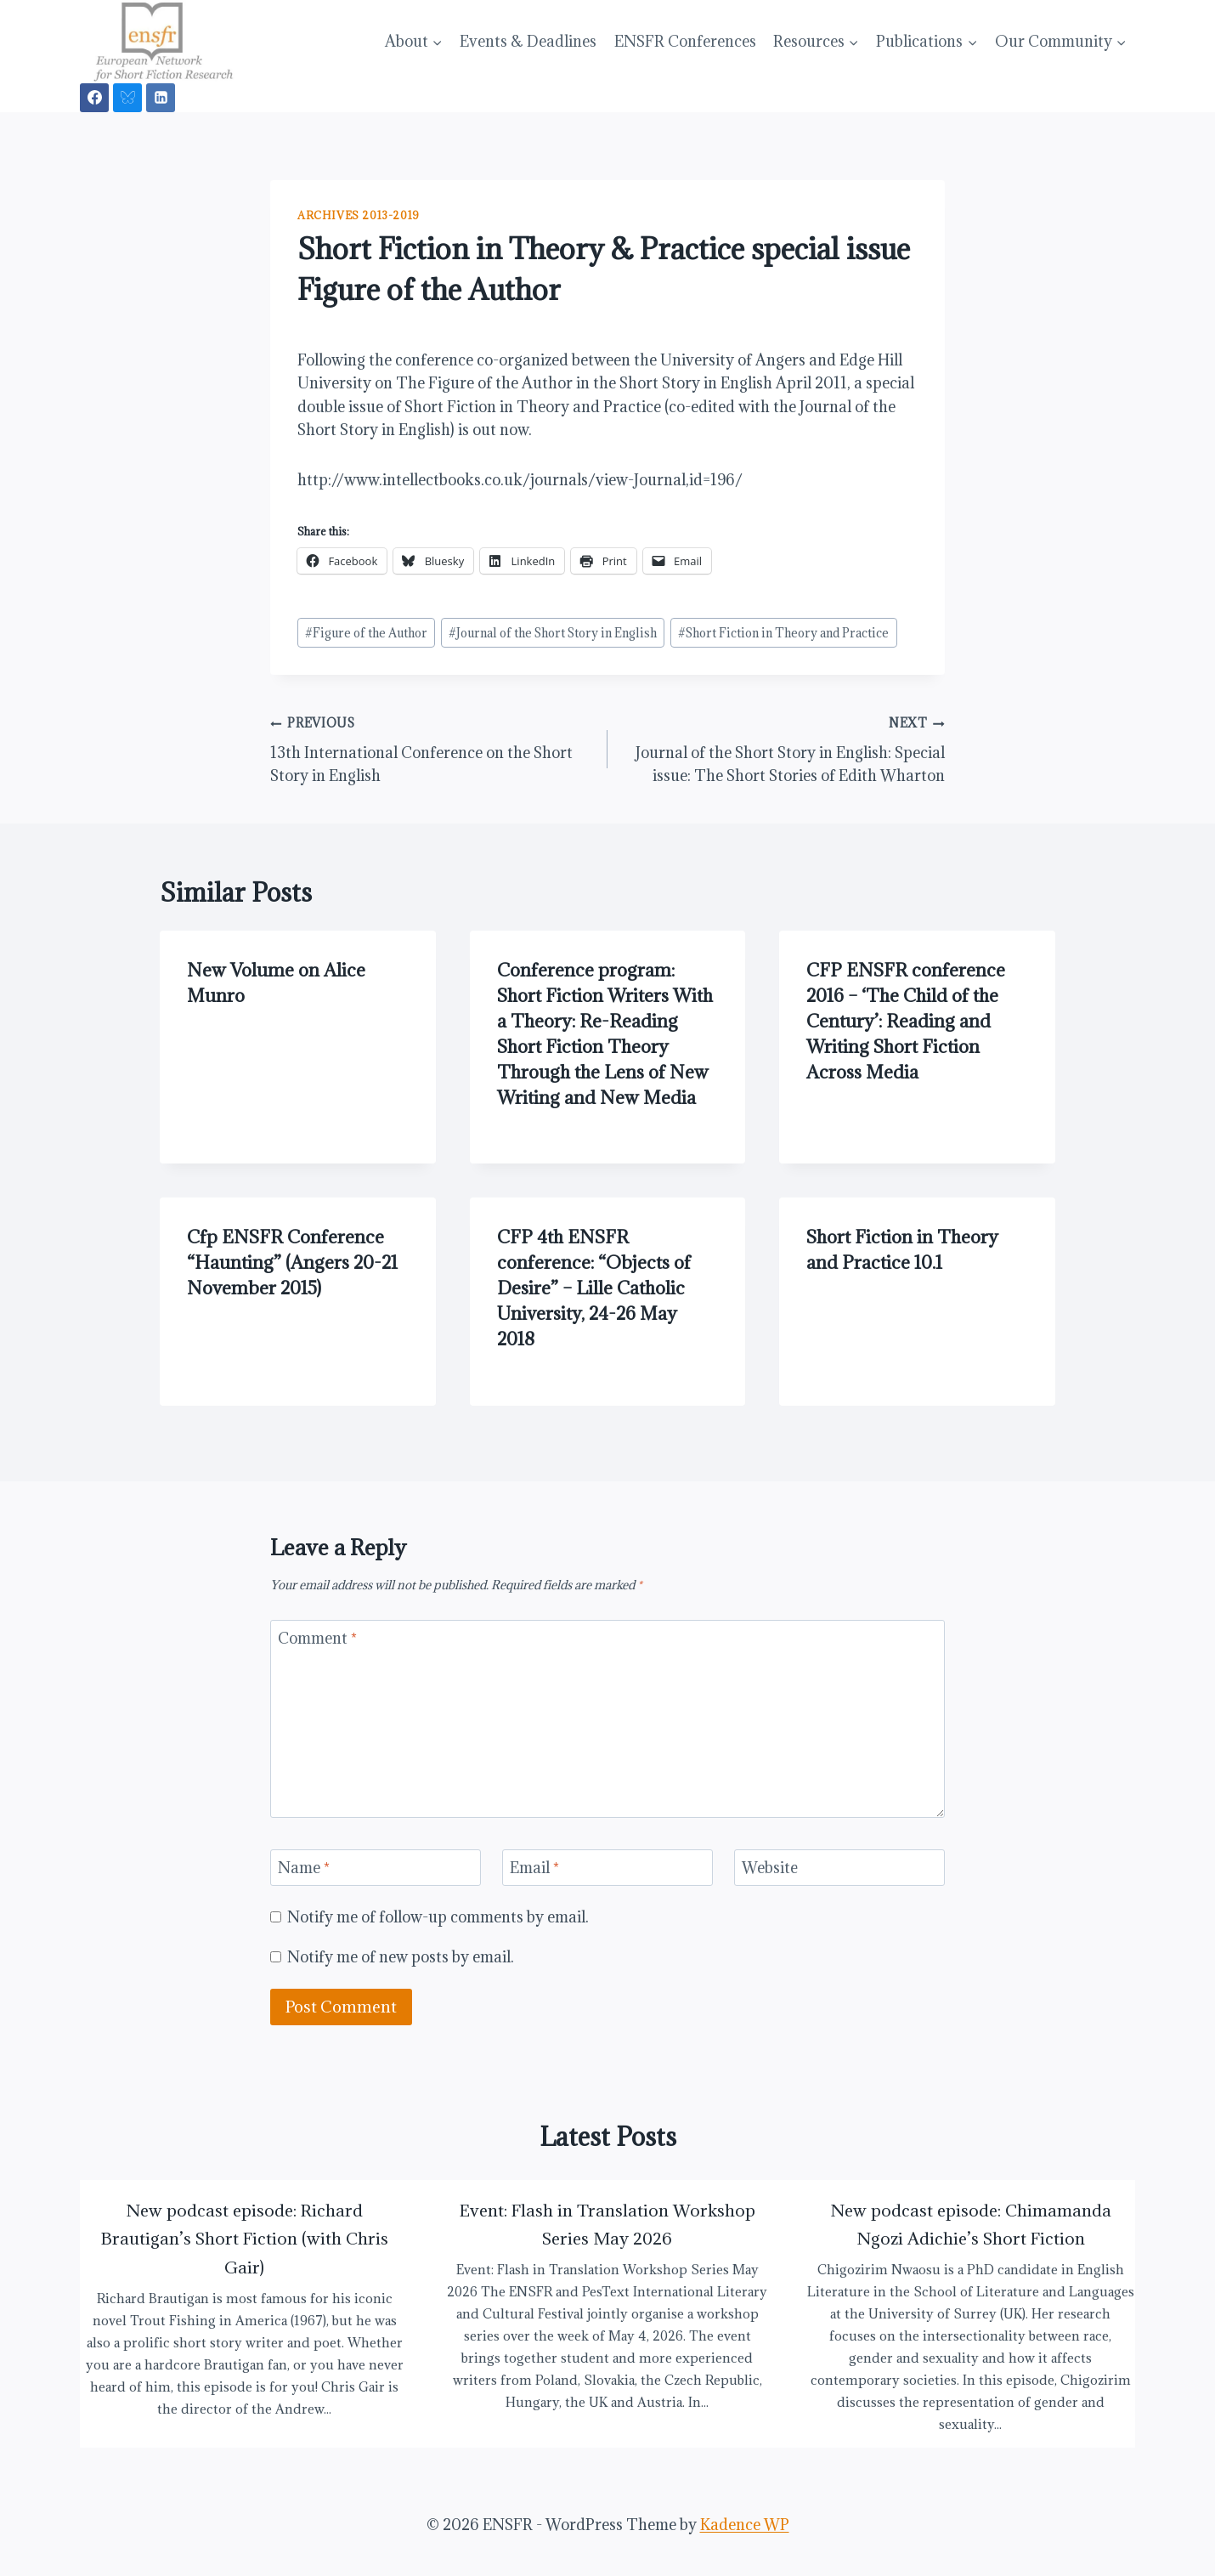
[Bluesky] (127, 97)
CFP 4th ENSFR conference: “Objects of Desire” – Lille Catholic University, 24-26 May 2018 (594, 1288)
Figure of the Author (366, 633)
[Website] (839, 1867)
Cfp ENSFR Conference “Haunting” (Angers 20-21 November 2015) (292, 1262)
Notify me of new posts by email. (400, 1957)
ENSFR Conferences (685, 41)
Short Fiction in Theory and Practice (783, 633)
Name (304, 1868)
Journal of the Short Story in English (553, 633)
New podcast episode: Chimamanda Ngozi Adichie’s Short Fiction (970, 2225)
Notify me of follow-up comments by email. (438, 1917)
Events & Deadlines (528, 41)
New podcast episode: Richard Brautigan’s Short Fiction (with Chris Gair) (244, 2239)
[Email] (607, 1867)
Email (534, 1868)
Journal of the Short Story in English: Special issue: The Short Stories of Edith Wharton (783, 748)
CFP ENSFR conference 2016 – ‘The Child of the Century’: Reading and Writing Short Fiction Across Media (905, 1021)
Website (770, 1868)
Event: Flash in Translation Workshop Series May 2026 (607, 2225)
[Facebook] (94, 97)
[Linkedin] (160, 97)
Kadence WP (744, 2524)
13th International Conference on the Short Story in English (431, 748)
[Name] (375, 1867)
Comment (317, 1638)
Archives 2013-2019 (358, 215)
